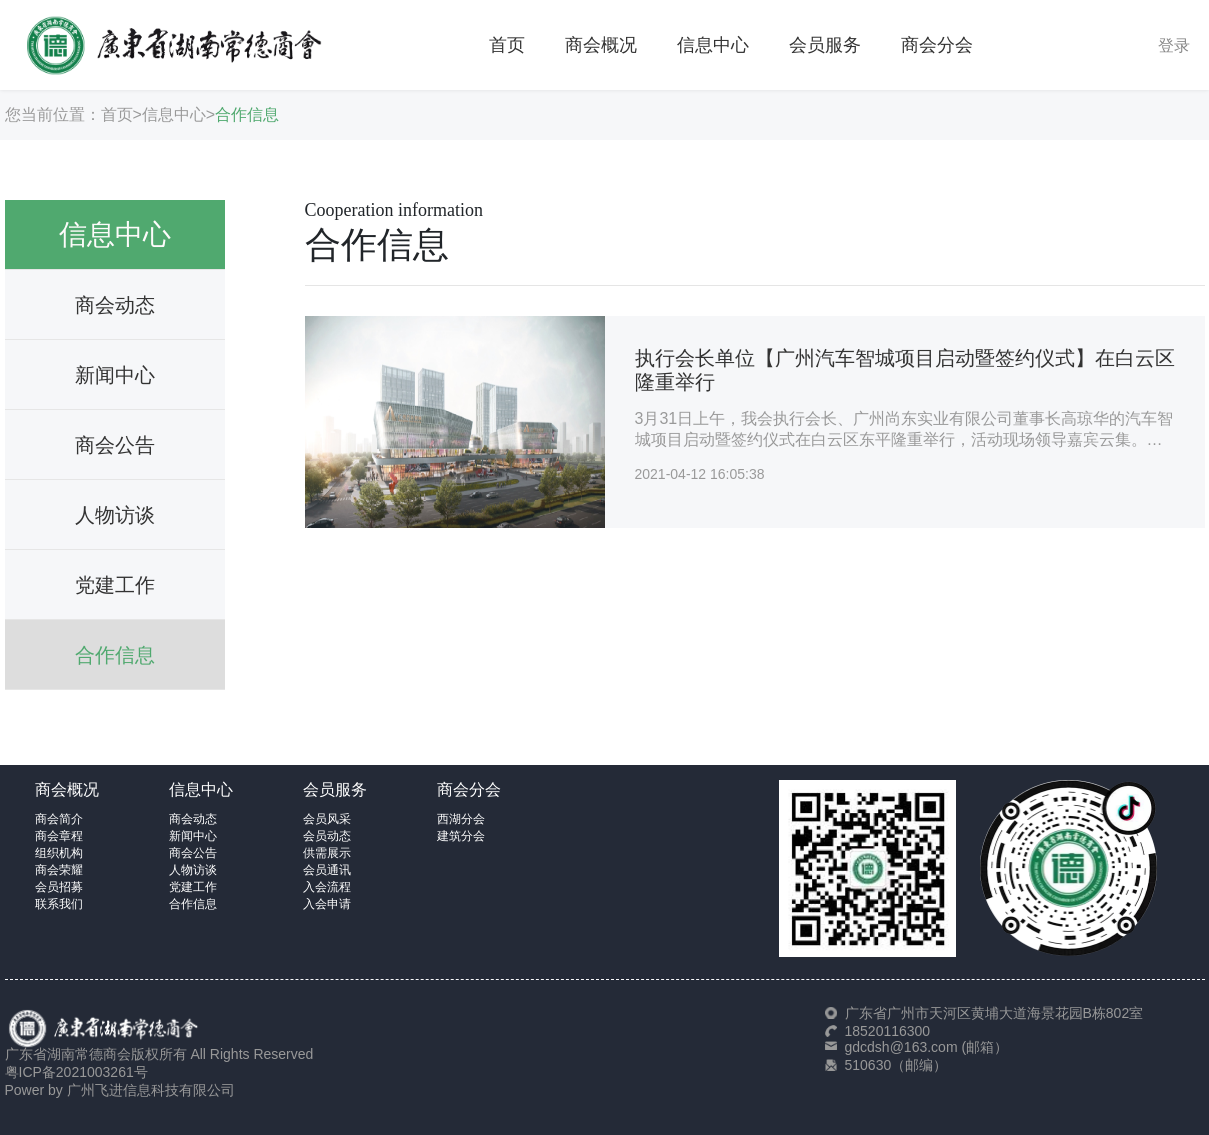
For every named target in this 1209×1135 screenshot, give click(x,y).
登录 (1174, 45)
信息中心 (713, 45)
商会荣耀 (59, 870)
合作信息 (247, 114)
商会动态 (115, 305)
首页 (507, 45)
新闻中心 (115, 375)
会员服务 (825, 45)
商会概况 (601, 45)
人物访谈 (115, 515)
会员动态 (327, 836)
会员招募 (59, 887)
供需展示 (327, 853)
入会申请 (327, 904)
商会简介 (59, 819)
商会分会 (937, 45)
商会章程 (59, 836)
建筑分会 (461, 836)
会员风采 (327, 819)
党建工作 (115, 585)
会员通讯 (327, 870)
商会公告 (115, 445)
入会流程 (327, 887)
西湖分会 (461, 819)
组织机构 (59, 853)
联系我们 (59, 904)
